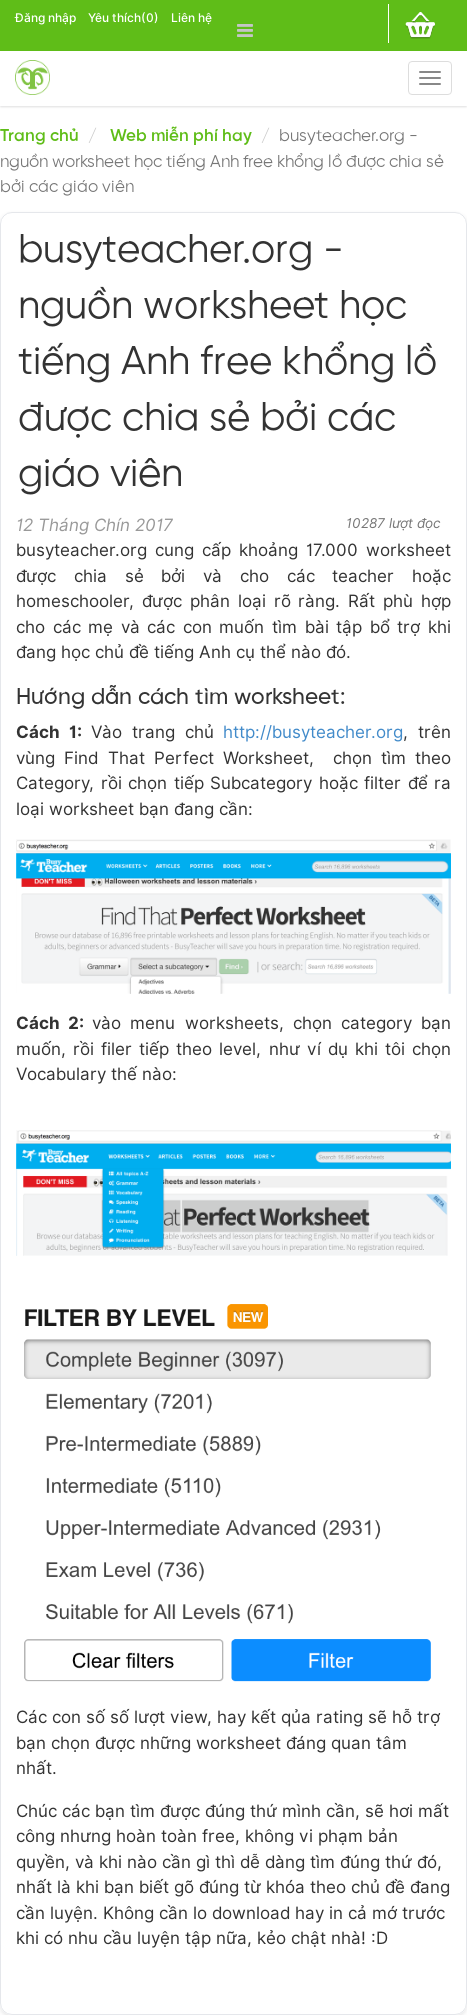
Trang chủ (39, 136)
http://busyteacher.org (313, 732)
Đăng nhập (45, 17)
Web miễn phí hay (181, 136)
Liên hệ (191, 17)
